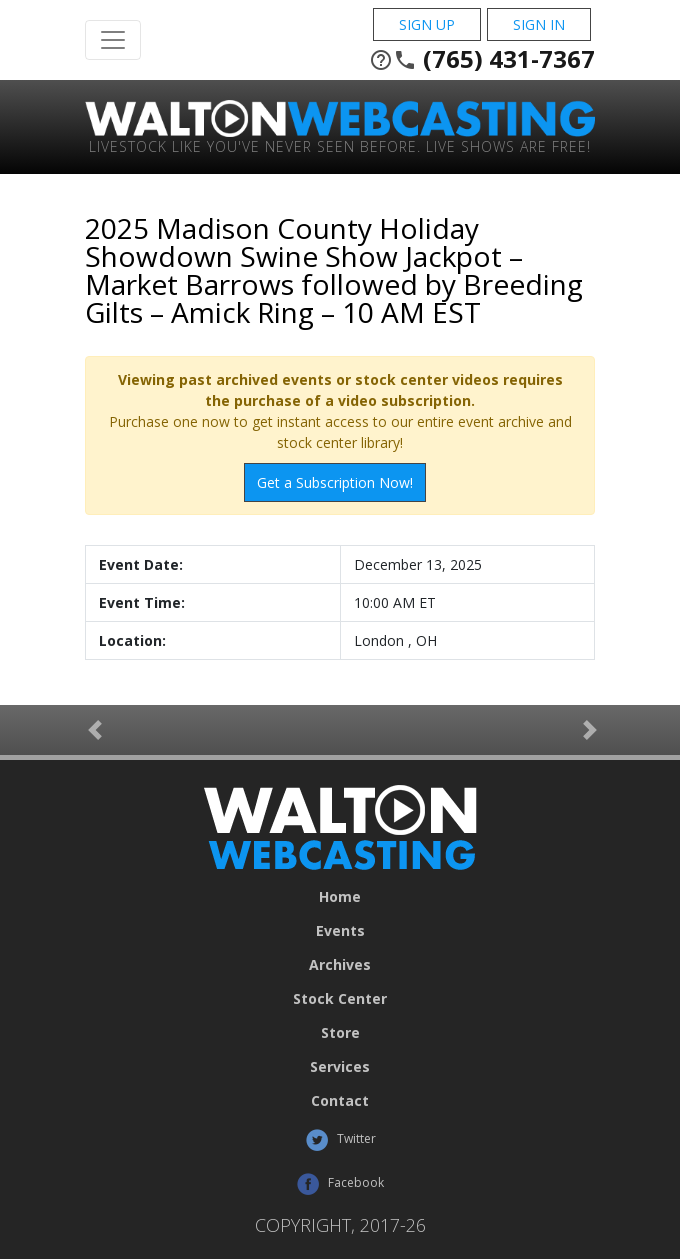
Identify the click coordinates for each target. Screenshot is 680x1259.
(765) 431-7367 (482, 59)
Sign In (539, 24)
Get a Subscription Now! (335, 482)
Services (340, 1067)
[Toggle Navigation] (113, 40)
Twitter (340, 1140)
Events (340, 931)
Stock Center (340, 999)
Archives (340, 965)
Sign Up (427, 24)
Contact (340, 1101)
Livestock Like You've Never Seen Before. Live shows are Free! (340, 145)
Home (340, 897)
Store (340, 1033)
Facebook (340, 1184)
